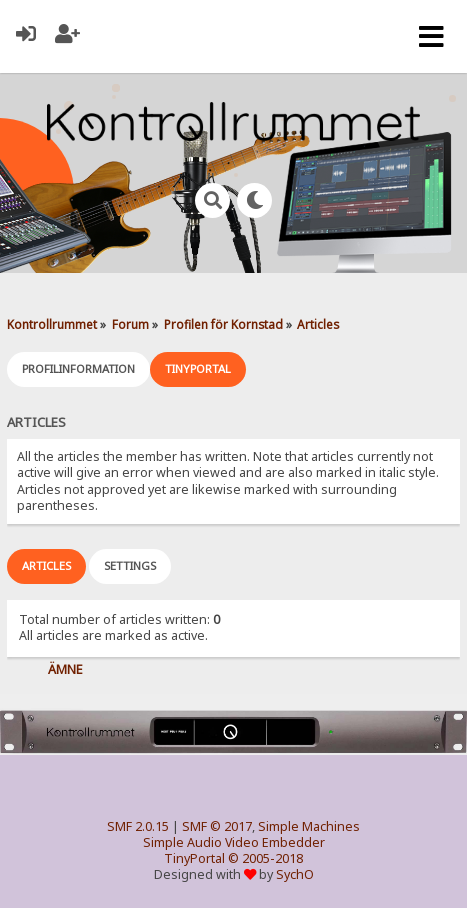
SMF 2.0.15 (138, 826)
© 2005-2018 (265, 858)
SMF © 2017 (217, 826)
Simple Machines (309, 826)
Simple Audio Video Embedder (234, 842)
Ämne (65, 669)
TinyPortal (194, 858)
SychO (295, 874)
